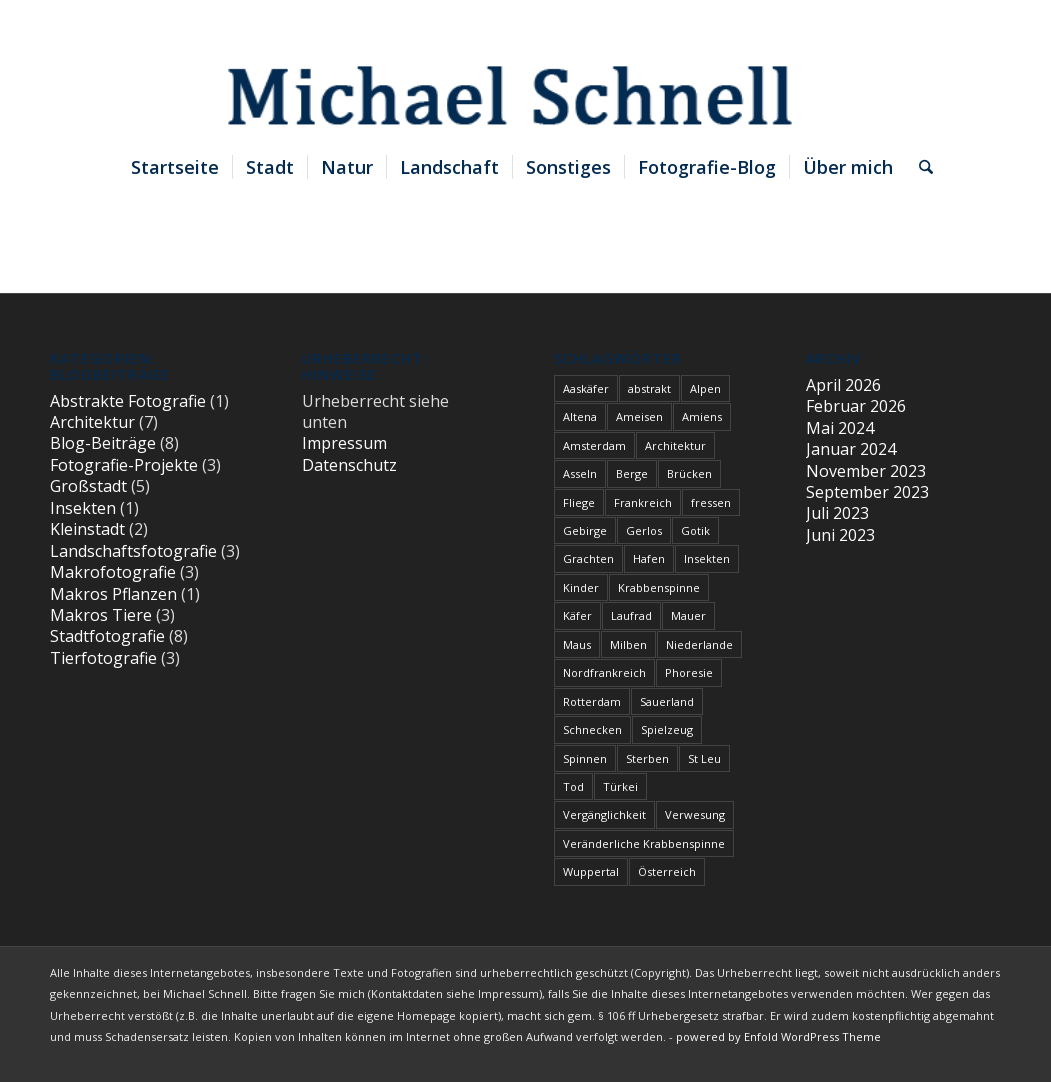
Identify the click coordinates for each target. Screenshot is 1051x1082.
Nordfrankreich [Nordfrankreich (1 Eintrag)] (604, 672)
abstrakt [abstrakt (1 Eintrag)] (649, 388)
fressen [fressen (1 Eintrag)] (711, 502)
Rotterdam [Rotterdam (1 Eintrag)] (592, 701)
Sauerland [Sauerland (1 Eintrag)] (667, 701)
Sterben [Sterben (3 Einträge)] (647, 758)
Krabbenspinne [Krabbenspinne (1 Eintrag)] (659, 587)
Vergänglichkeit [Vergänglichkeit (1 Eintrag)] (604, 814)
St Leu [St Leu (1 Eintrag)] (704, 758)
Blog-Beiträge (103, 443)
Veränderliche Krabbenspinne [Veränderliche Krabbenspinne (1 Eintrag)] (644, 843)
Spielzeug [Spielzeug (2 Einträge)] (667, 729)
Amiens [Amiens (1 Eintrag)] (702, 416)
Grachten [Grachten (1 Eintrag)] (588, 558)
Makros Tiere (101, 615)
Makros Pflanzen (113, 594)
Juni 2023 (840, 535)
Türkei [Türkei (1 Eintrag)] (620, 786)
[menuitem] (175, 167)
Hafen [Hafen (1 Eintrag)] (649, 558)
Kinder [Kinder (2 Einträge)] (581, 587)
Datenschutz (349, 465)
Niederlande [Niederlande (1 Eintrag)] (699, 644)
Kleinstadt (87, 529)
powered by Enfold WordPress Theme (778, 1036)
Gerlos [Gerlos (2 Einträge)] (644, 530)
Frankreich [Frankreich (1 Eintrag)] (643, 502)
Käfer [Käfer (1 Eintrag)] (577, 615)
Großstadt (88, 486)
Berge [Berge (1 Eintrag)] (632, 473)
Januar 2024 (851, 449)
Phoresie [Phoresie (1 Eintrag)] (689, 672)
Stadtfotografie (107, 636)
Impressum (344, 443)
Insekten (83, 508)
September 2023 (867, 492)
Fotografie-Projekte (124, 465)
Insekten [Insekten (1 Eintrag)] (707, 558)
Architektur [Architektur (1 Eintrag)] (675, 445)
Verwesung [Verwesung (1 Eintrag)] (695, 814)
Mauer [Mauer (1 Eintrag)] (688, 615)
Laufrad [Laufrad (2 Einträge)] (631, 615)
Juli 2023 (837, 513)
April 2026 (843, 385)
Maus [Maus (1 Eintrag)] (577, 644)
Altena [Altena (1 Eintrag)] (580, 416)
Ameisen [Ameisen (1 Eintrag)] (639, 416)
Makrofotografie (113, 572)
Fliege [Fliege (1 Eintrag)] (579, 502)
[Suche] (919, 167)
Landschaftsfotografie (133, 551)
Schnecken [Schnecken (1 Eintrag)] (592, 729)
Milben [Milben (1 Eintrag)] (628, 644)
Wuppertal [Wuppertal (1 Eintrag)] (591, 871)
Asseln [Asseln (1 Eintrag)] (580, 473)
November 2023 (866, 471)
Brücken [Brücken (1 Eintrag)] (689, 473)
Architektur (92, 422)
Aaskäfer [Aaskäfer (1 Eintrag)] (586, 388)
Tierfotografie (103, 658)
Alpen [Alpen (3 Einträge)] (705, 388)
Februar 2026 (856, 406)
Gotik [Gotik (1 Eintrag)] (695, 530)
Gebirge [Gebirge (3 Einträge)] (585, 530)
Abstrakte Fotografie (128, 401)
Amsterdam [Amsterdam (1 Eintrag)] (594, 445)
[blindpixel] (525, 71)
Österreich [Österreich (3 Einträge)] (667, 871)
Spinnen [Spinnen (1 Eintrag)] (585, 758)
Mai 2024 (840, 428)
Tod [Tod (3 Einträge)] (573, 786)
